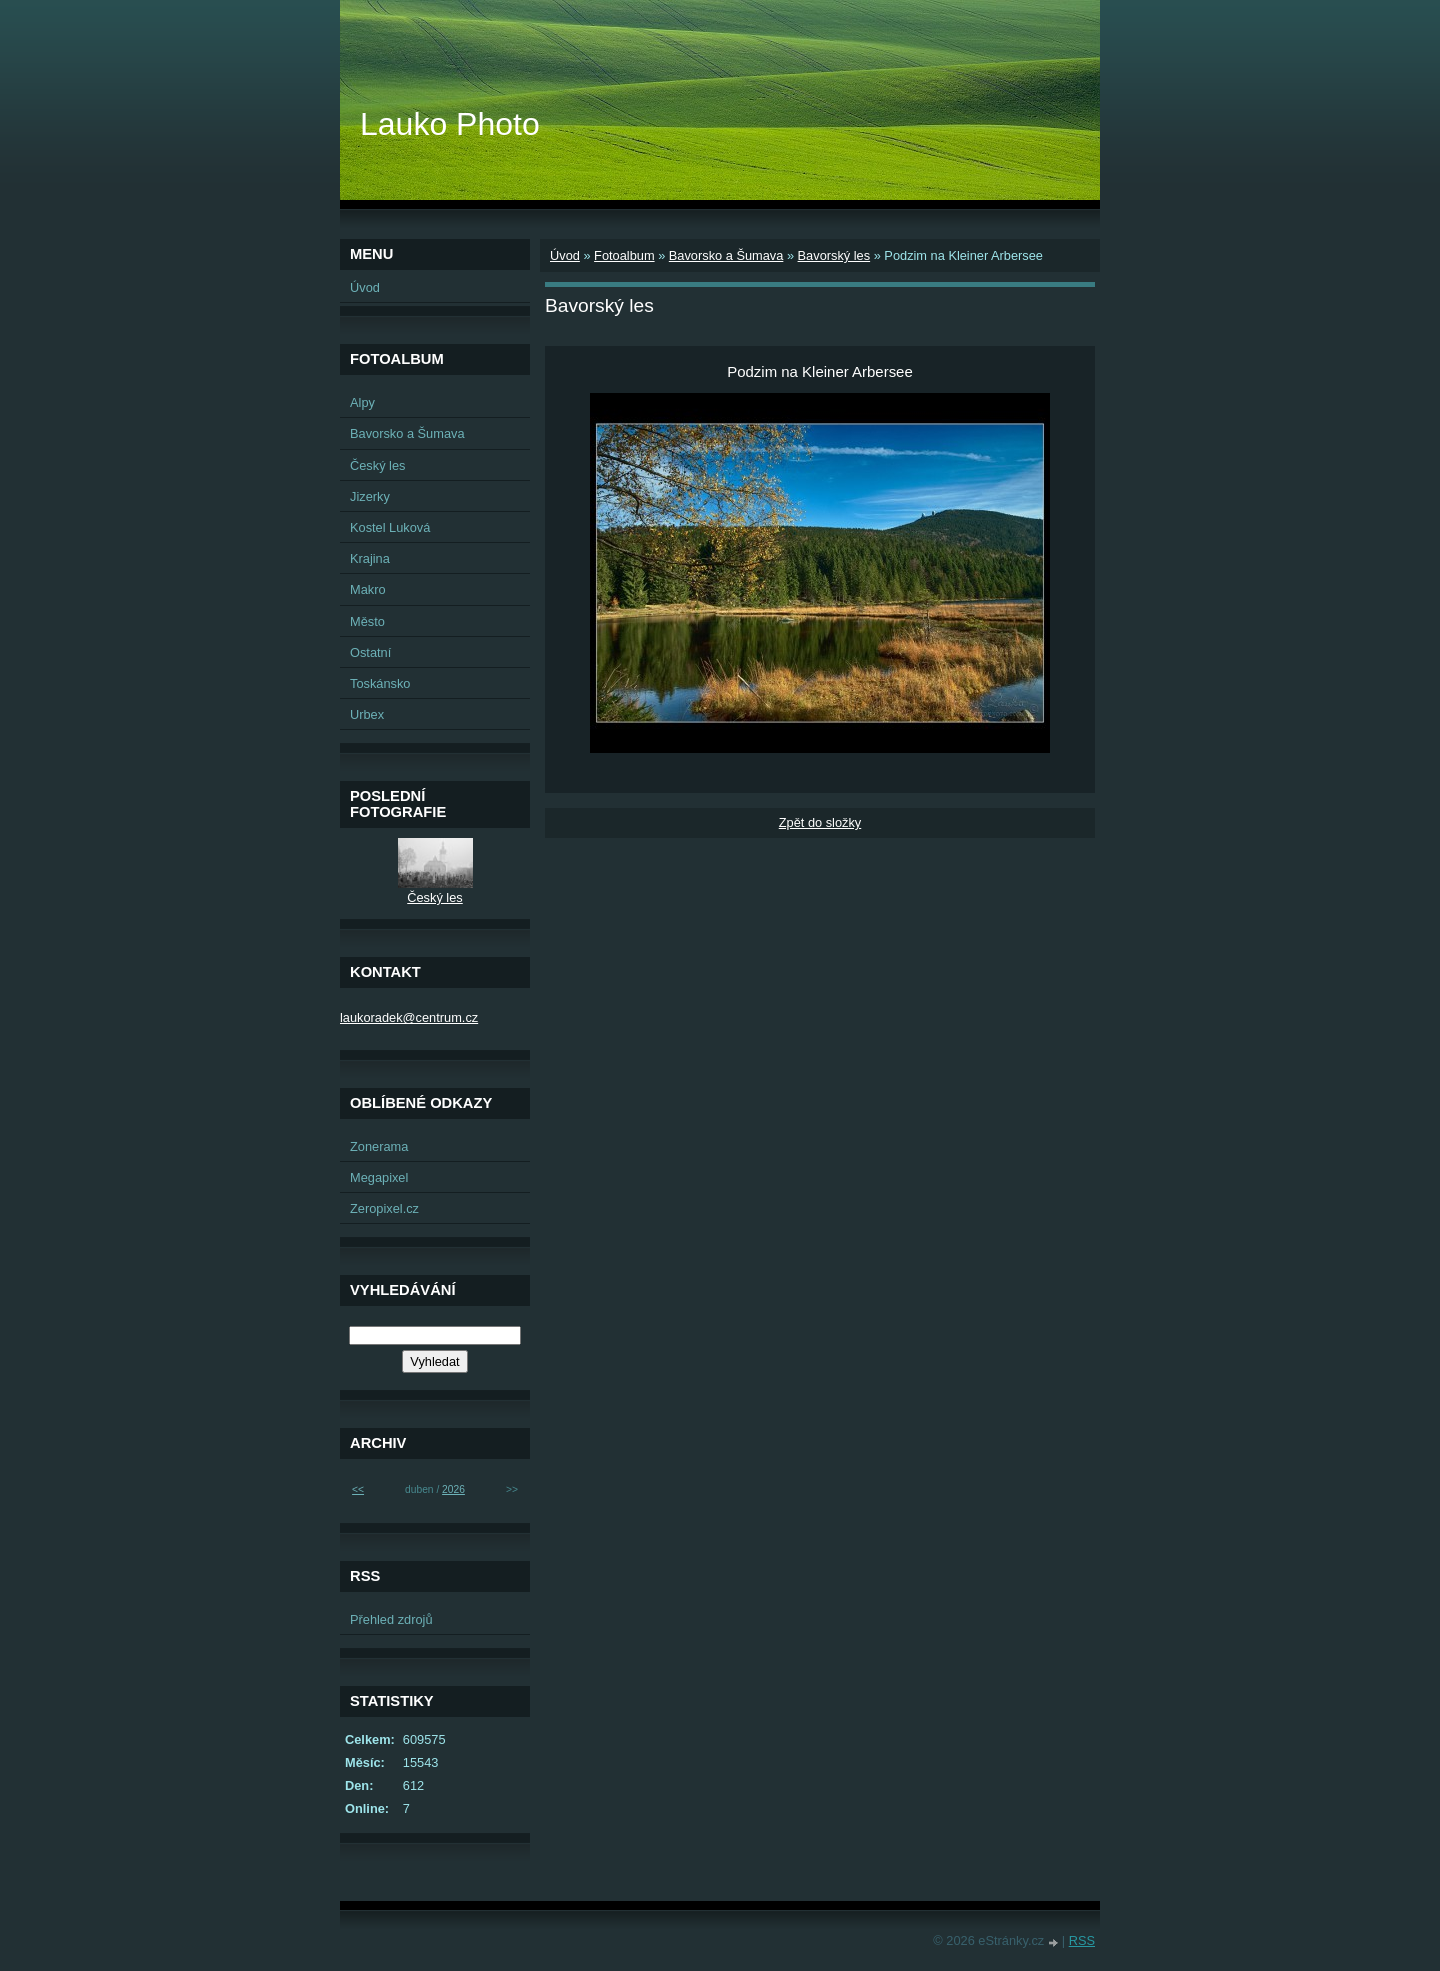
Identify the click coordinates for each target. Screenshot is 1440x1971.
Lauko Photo (450, 124)
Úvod (565, 255)
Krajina (370, 558)
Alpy (362, 402)
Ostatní (370, 652)
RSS (1082, 1940)
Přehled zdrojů (391, 1619)
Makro (368, 589)
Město (367, 621)
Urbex (367, 714)
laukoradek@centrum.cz (409, 1017)
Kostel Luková (390, 527)
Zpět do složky (820, 822)
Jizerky (370, 496)
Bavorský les (834, 255)
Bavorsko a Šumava (726, 255)
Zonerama (379, 1146)
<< (358, 1489)
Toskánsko (380, 683)
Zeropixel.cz (384, 1208)
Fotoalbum (624, 255)
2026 (453, 1489)
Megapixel (379, 1177)
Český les (377, 465)
